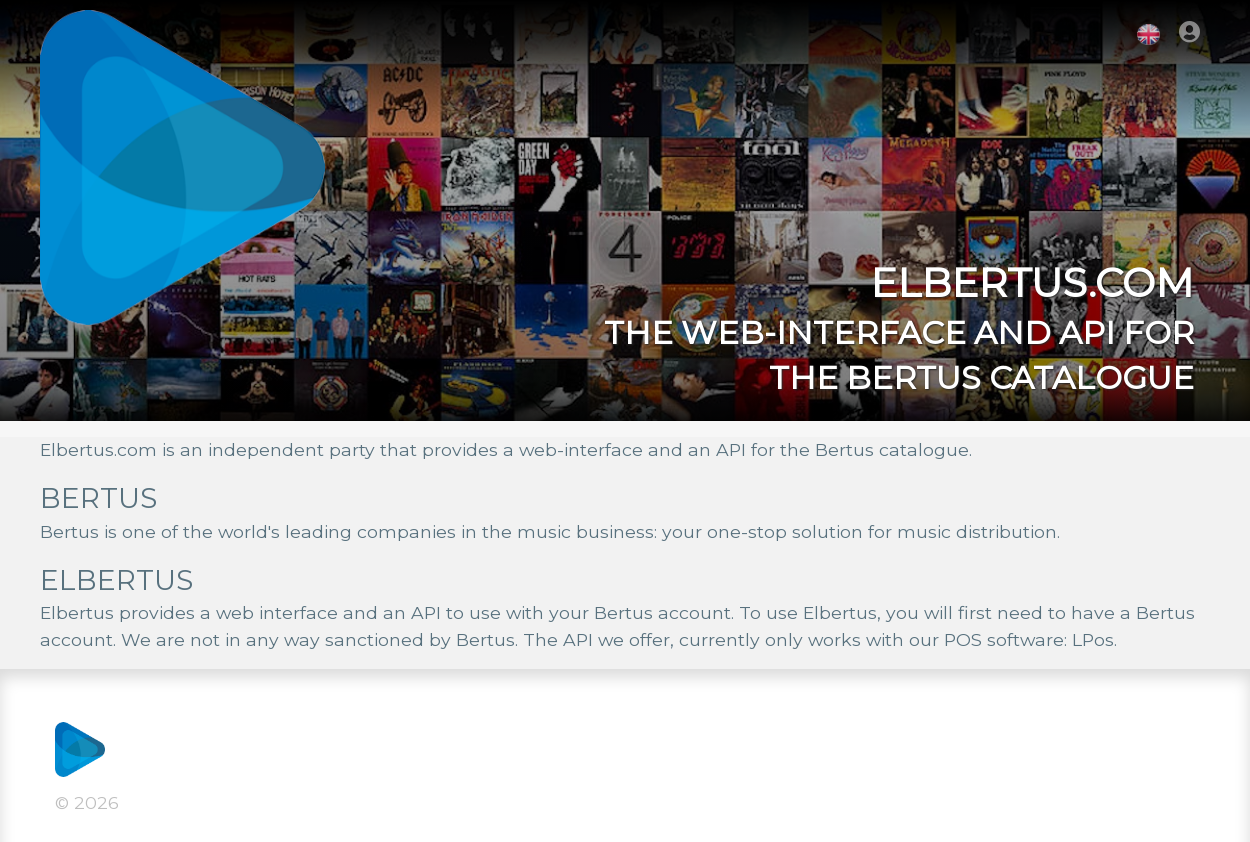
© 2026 (87, 802)
